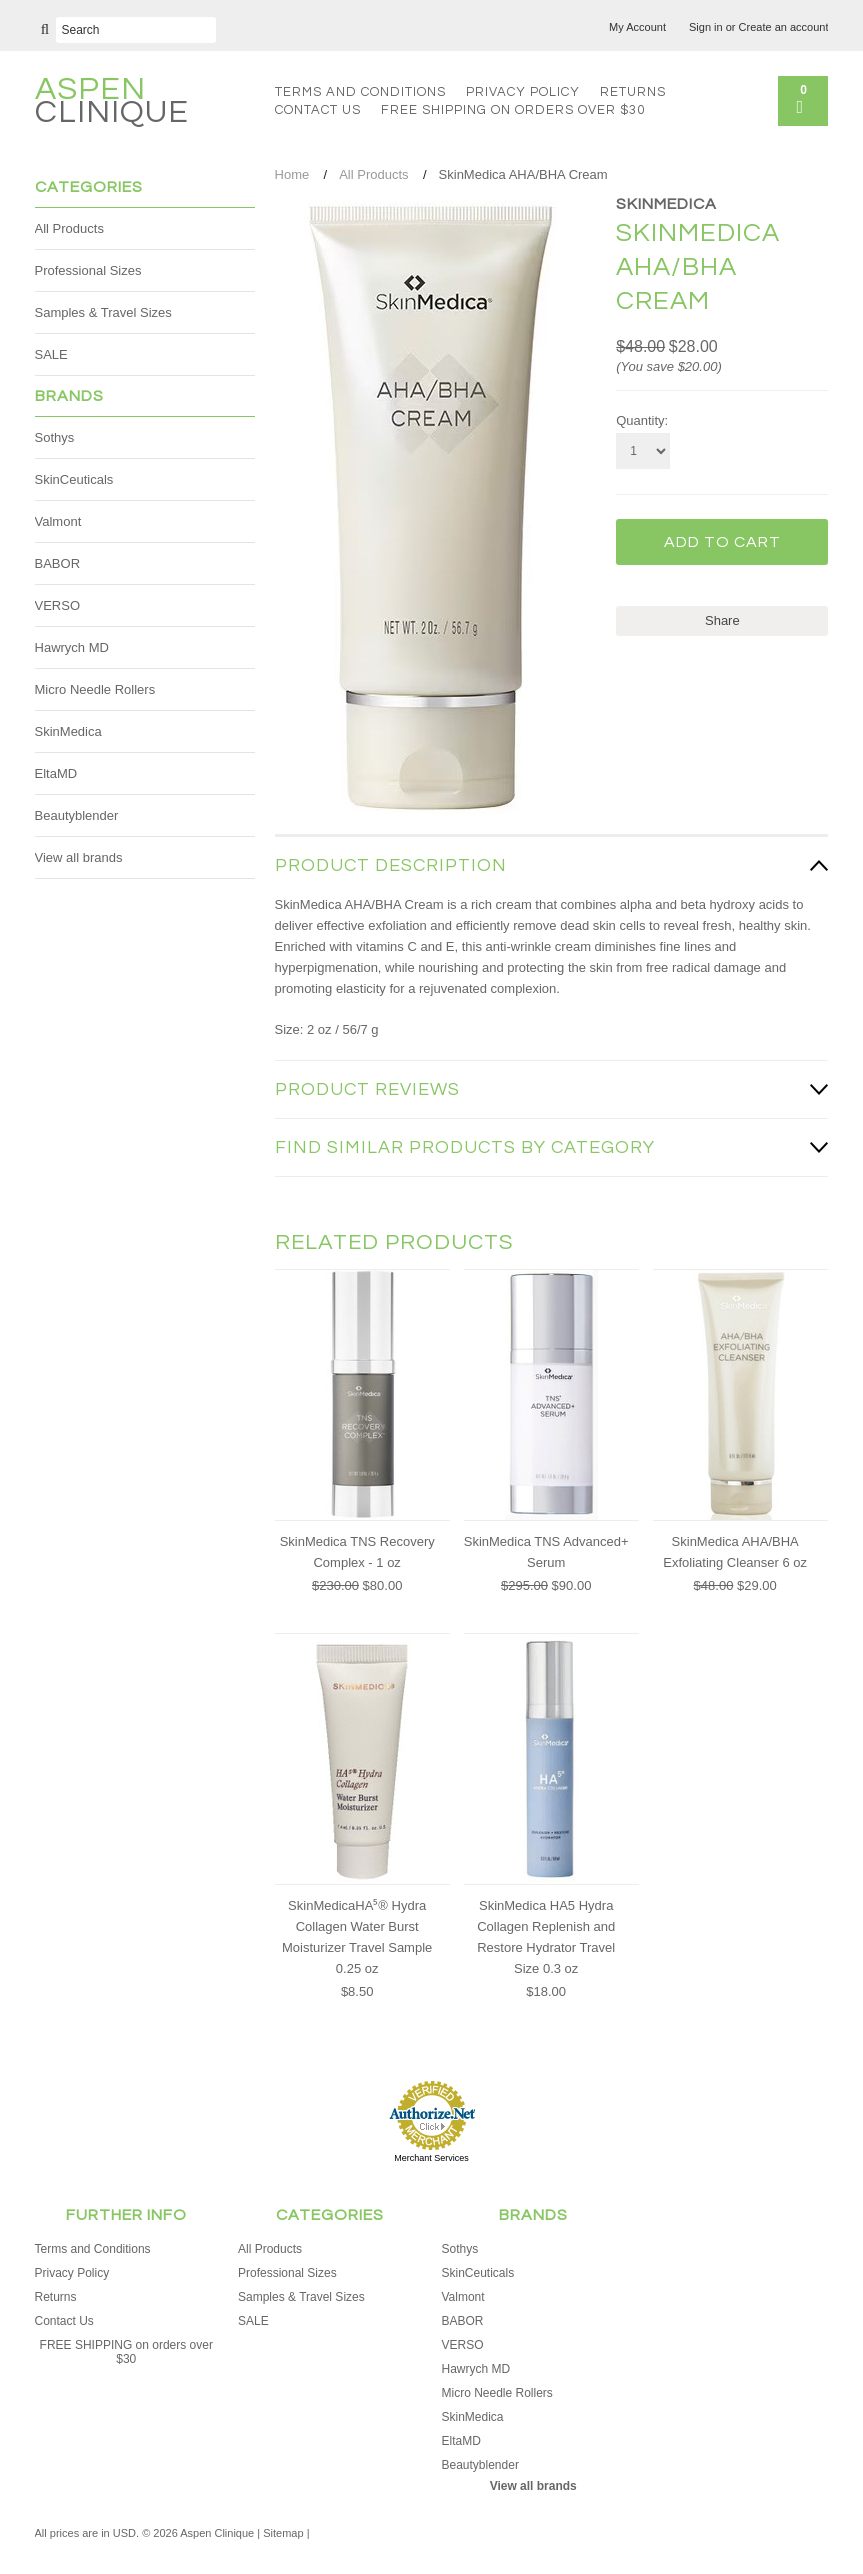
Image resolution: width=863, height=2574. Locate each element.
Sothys (55, 437)
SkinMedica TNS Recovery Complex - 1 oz (357, 1552)
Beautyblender (77, 815)
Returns (633, 92)
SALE (51, 354)
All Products (69, 228)
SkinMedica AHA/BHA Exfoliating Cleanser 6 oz (735, 1552)
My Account (637, 27)
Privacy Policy (523, 92)
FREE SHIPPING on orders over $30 (513, 110)
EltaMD (56, 773)
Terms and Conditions (360, 92)
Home (292, 174)
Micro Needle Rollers (95, 689)
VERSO (58, 605)
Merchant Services (431, 2158)
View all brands (79, 857)
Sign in (706, 27)
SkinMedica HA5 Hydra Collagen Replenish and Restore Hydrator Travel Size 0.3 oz (546, 1937)
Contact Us (318, 110)
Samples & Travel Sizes (103, 312)
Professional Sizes (88, 270)
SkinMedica (68, 731)
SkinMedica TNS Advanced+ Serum (546, 1552)
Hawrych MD (72, 647)
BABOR (58, 563)
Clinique (112, 103)
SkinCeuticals (74, 479)
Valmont (58, 521)
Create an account (784, 27)
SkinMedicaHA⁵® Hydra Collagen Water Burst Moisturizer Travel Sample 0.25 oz (357, 1937)
